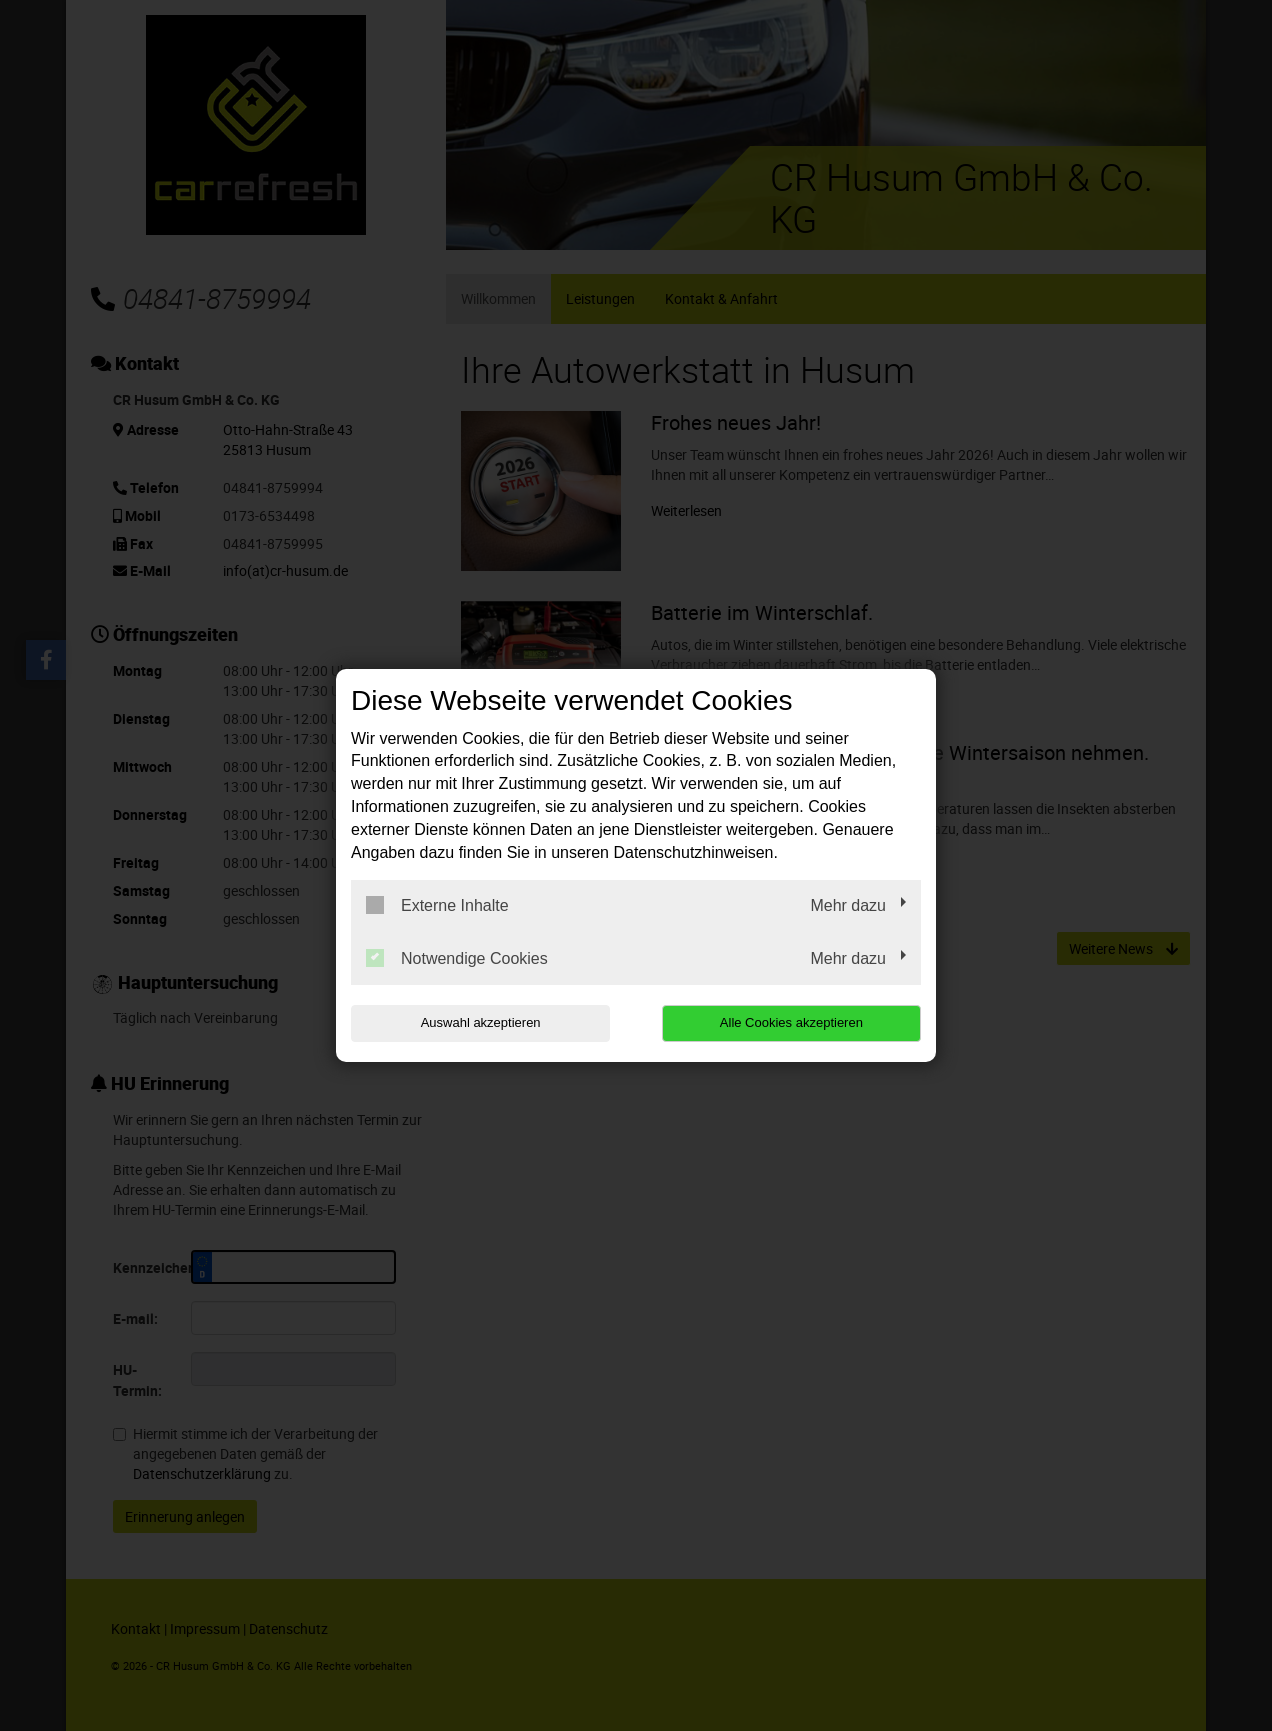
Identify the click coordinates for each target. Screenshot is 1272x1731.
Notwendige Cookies (457, 958)
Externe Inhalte (437, 905)
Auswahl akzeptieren (479, 1022)
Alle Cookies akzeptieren (792, 1022)
